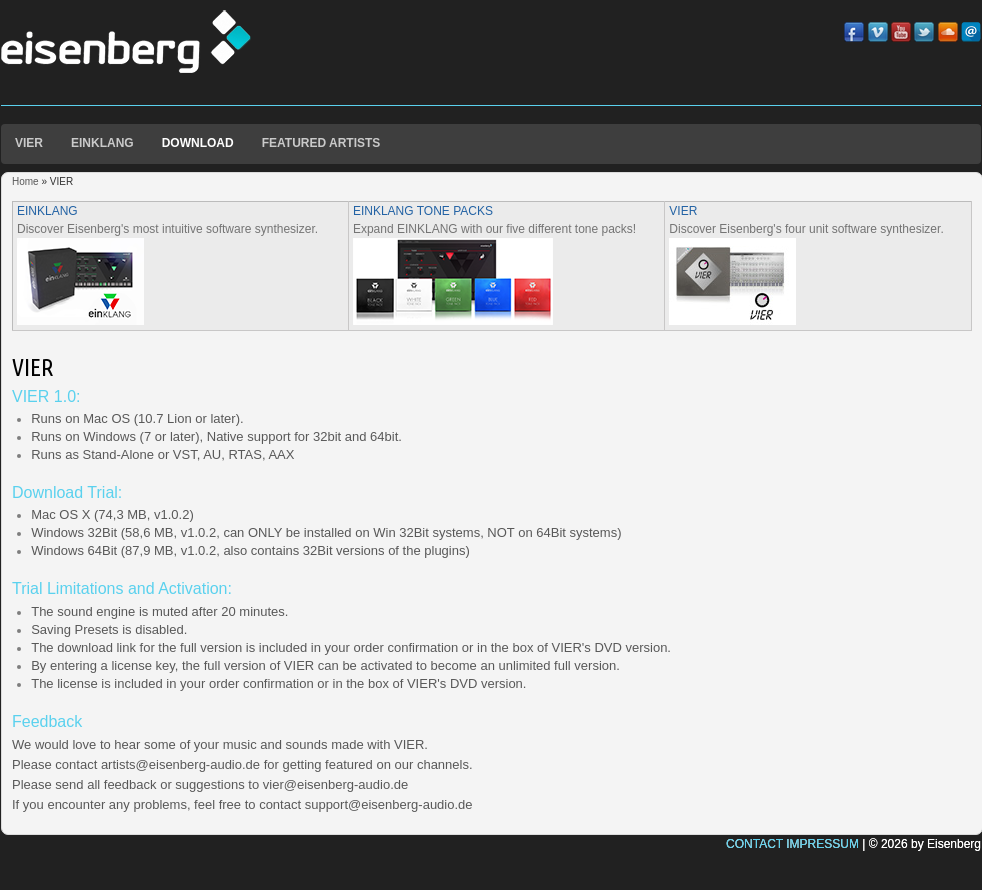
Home (25, 181)
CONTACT (754, 844)
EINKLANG (102, 143)
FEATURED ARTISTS (321, 143)
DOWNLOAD (198, 143)
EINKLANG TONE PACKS (423, 211)
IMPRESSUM (822, 844)
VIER (29, 143)
